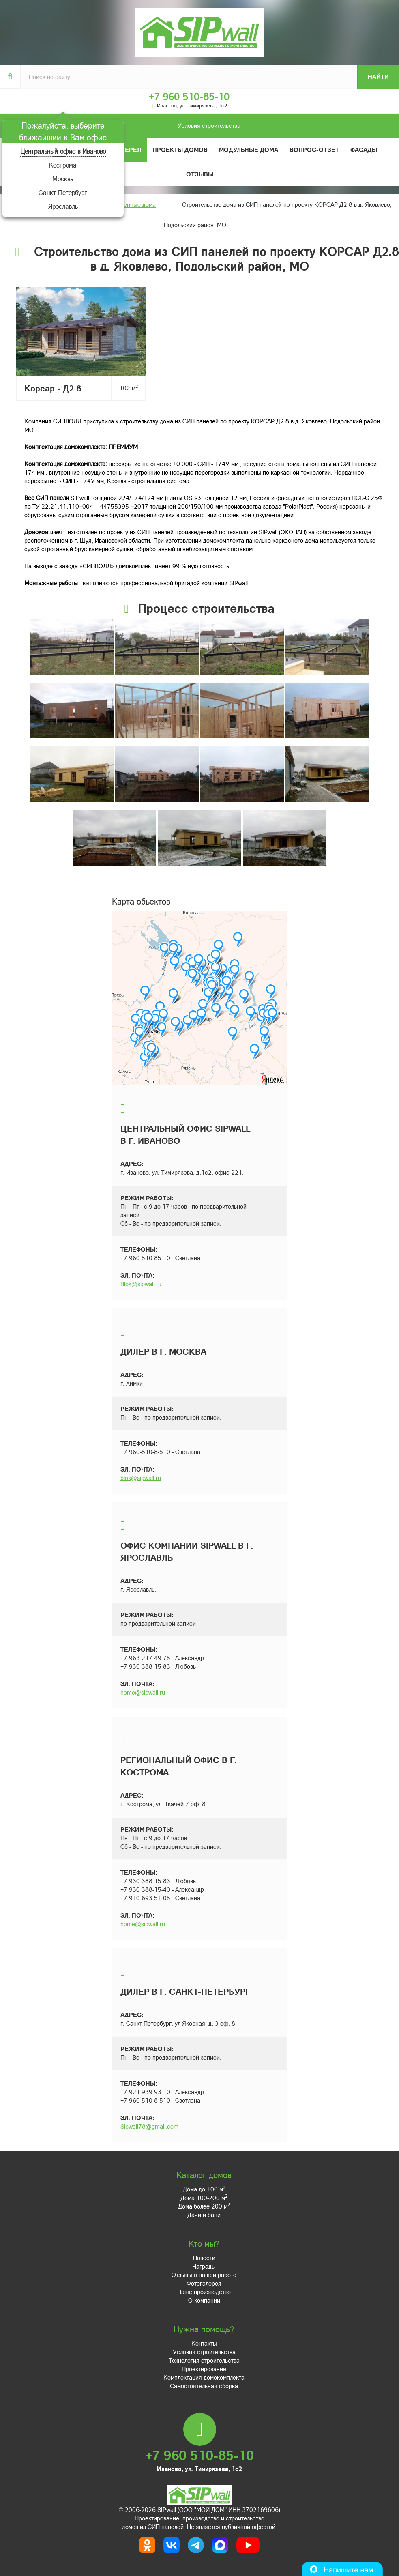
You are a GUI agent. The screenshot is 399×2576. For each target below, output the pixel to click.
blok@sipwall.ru (140, 1477)
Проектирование (204, 2368)
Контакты (204, 2343)
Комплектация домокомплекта (204, 2377)
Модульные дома (248, 149)
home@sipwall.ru (142, 1692)
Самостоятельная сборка (204, 2385)
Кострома (63, 165)
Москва (63, 179)
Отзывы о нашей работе (204, 2274)
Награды (204, 2266)
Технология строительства (204, 2360)
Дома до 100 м (204, 2189)
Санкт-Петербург (63, 192)
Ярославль (63, 206)
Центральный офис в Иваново (63, 151)
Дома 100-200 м (203, 2197)
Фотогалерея (204, 2283)
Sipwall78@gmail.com (149, 2126)
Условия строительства (129, 126)
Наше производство (204, 2291)
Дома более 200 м (204, 2206)
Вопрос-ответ (314, 149)
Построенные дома (130, 204)
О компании (204, 2300)
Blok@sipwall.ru (140, 1283)
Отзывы (199, 174)
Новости (204, 2257)
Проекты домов (180, 149)
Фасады (363, 149)
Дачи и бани (204, 2214)
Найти (378, 76)
